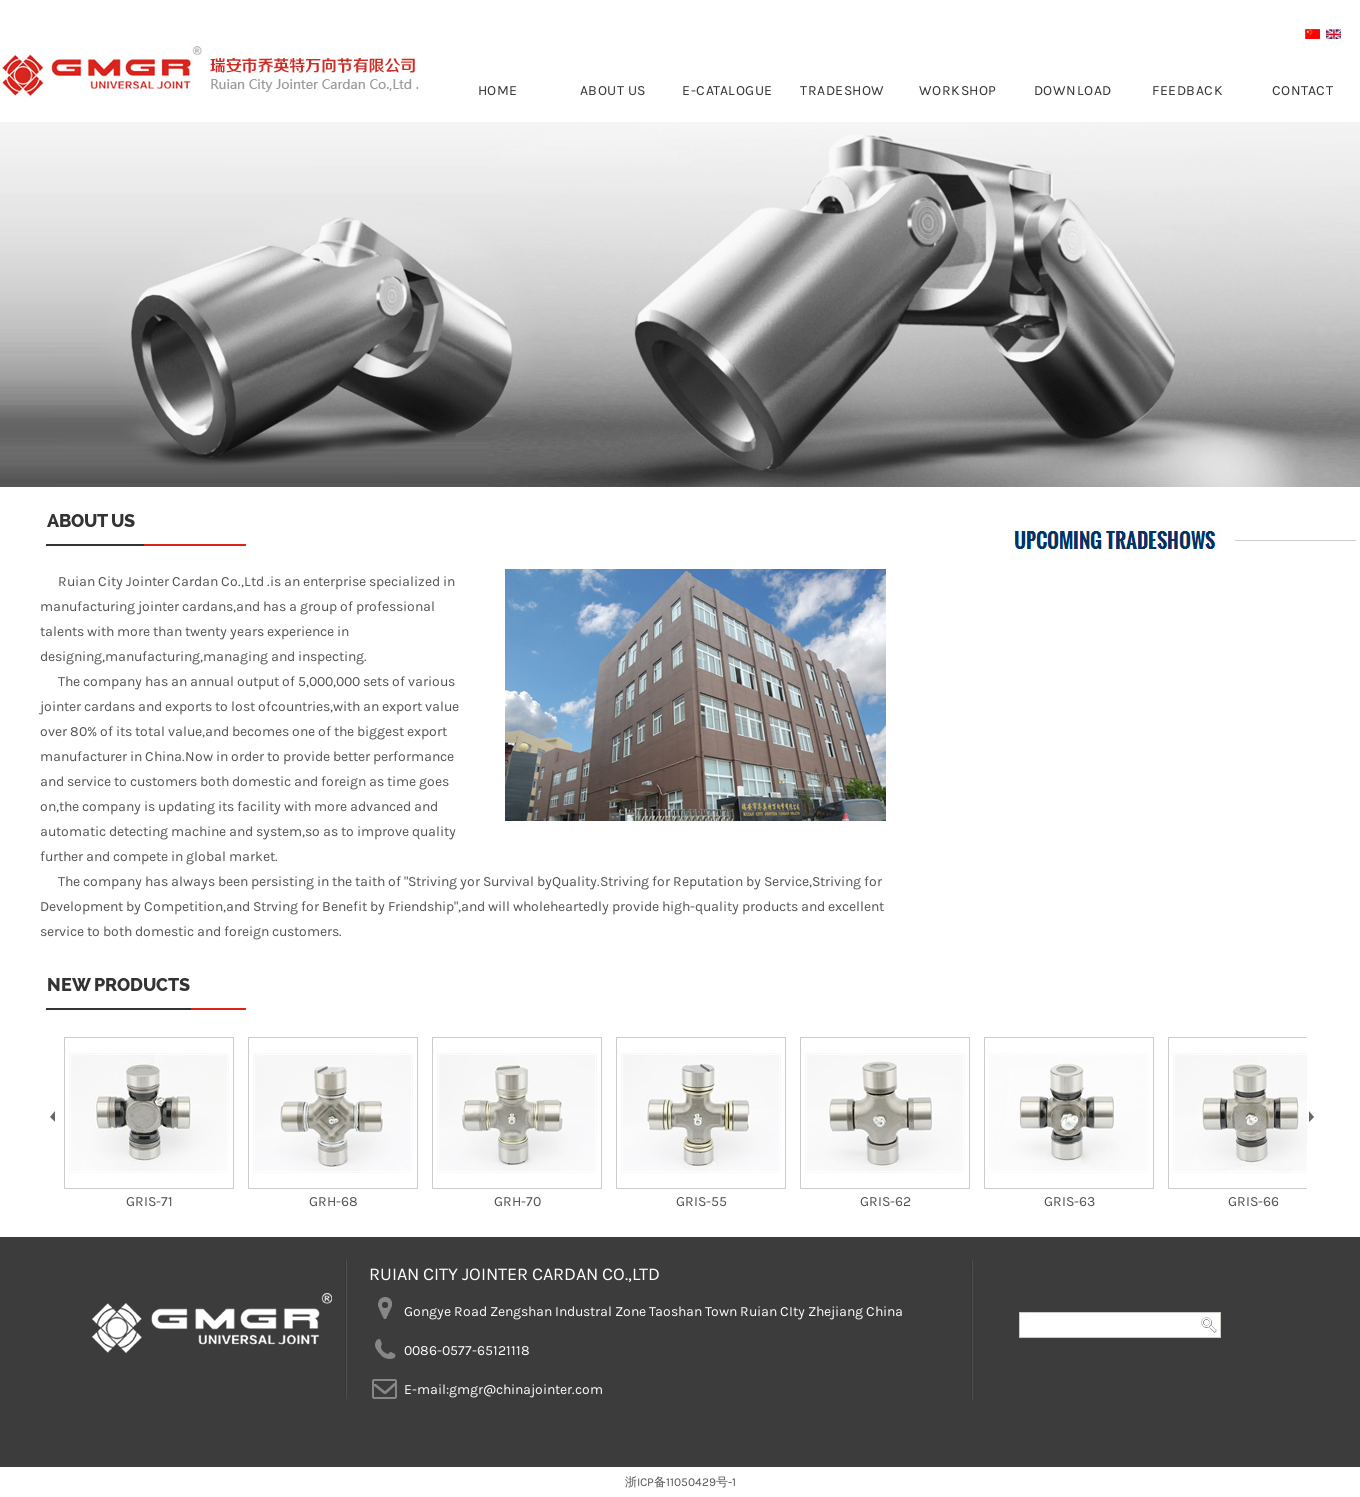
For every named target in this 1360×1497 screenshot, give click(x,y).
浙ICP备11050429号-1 (680, 1482)
